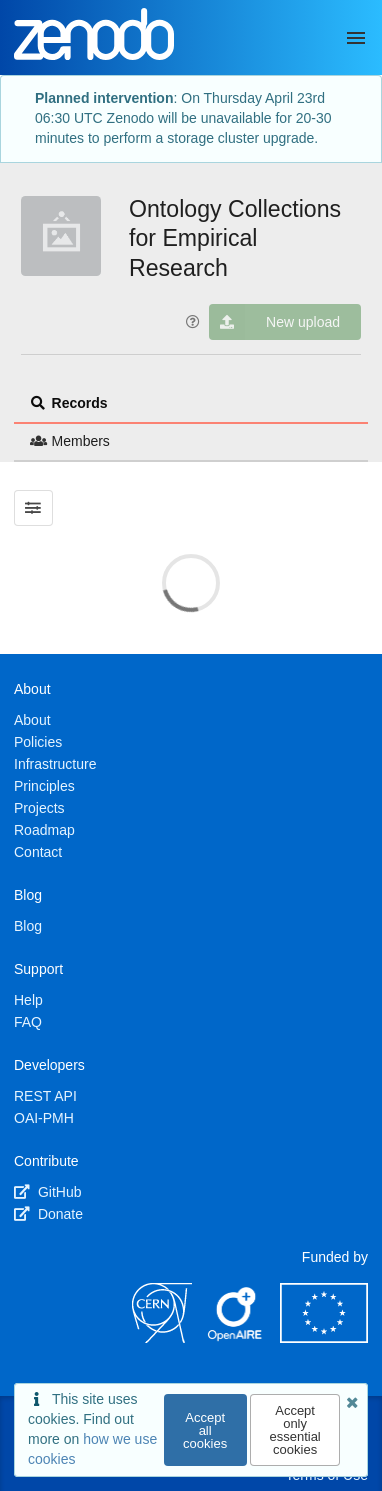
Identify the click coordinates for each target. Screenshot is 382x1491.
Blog (28, 926)
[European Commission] (324, 1338)
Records (69, 403)
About (32, 720)
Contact (38, 852)
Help (28, 1000)
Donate (48, 1214)
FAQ (28, 1022)
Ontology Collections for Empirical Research (235, 239)
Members (70, 441)
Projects (39, 808)
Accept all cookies (205, 1430)
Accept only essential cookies (294, 1430)
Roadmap (44, 830)
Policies (38, 742)
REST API (45, 1096)
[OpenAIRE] (236, 1338)
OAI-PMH (44, 1118)
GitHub (47, 1192)
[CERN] (162, 1338)
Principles (44, 786)
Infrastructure (55, 764)
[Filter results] (33, 508)
